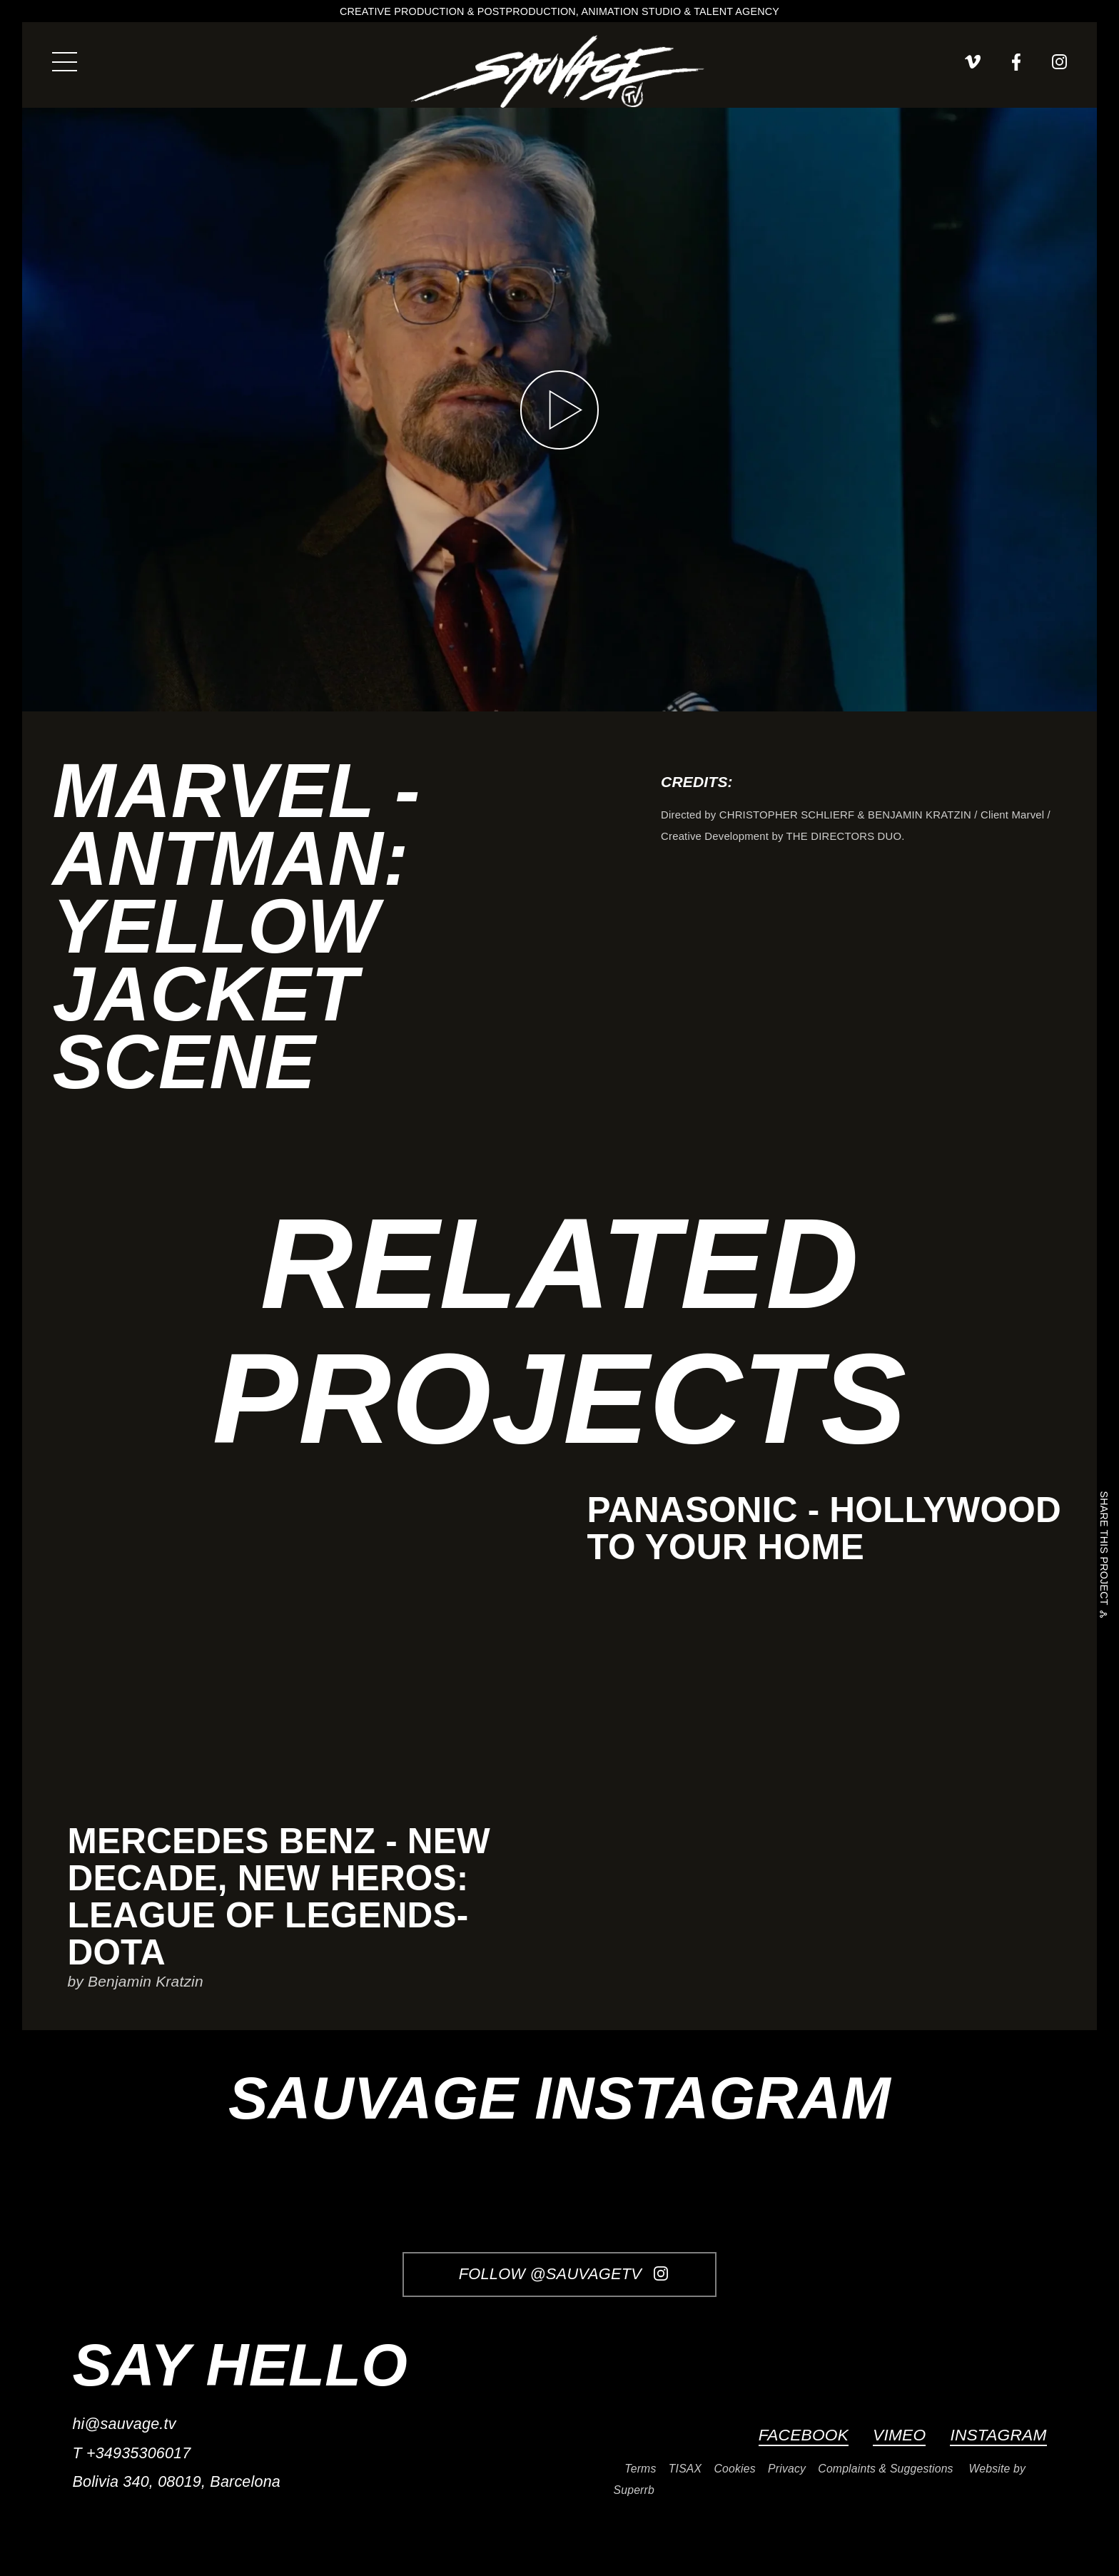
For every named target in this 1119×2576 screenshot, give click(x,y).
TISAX (685, 2469)
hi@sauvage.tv (124, 2424)
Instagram (998, 2434)
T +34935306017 (131, 2453)
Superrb (634, 2490)
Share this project (1103, 1550)
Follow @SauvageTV (564, 2274)
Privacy (787, 2469)
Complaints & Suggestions (885, 2469)
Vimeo (899, 2434)
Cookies (735, 2469)
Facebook (804, 2434)
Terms (640, 2469)
